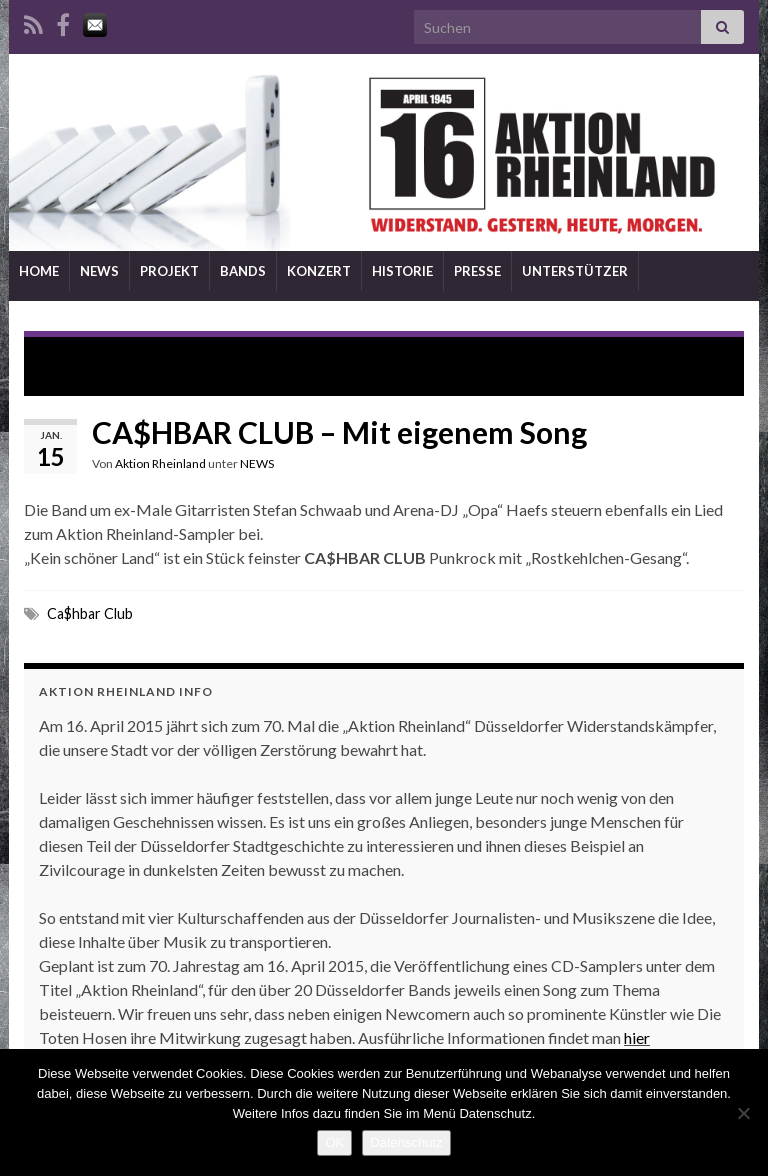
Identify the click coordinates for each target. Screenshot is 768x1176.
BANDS (243, 271)
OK (334, 1142)
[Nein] (743, 1113)
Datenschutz (406, 1142)
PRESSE (477, 271)
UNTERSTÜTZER (575, 271)
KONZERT (319, 271)
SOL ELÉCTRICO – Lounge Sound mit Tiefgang (207, 355)
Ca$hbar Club (90, 613)
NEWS (99, 271)
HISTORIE (402, 271)
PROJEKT (169, 271)
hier (637, 1037)
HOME (39, 271)
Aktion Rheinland (160, 463)
